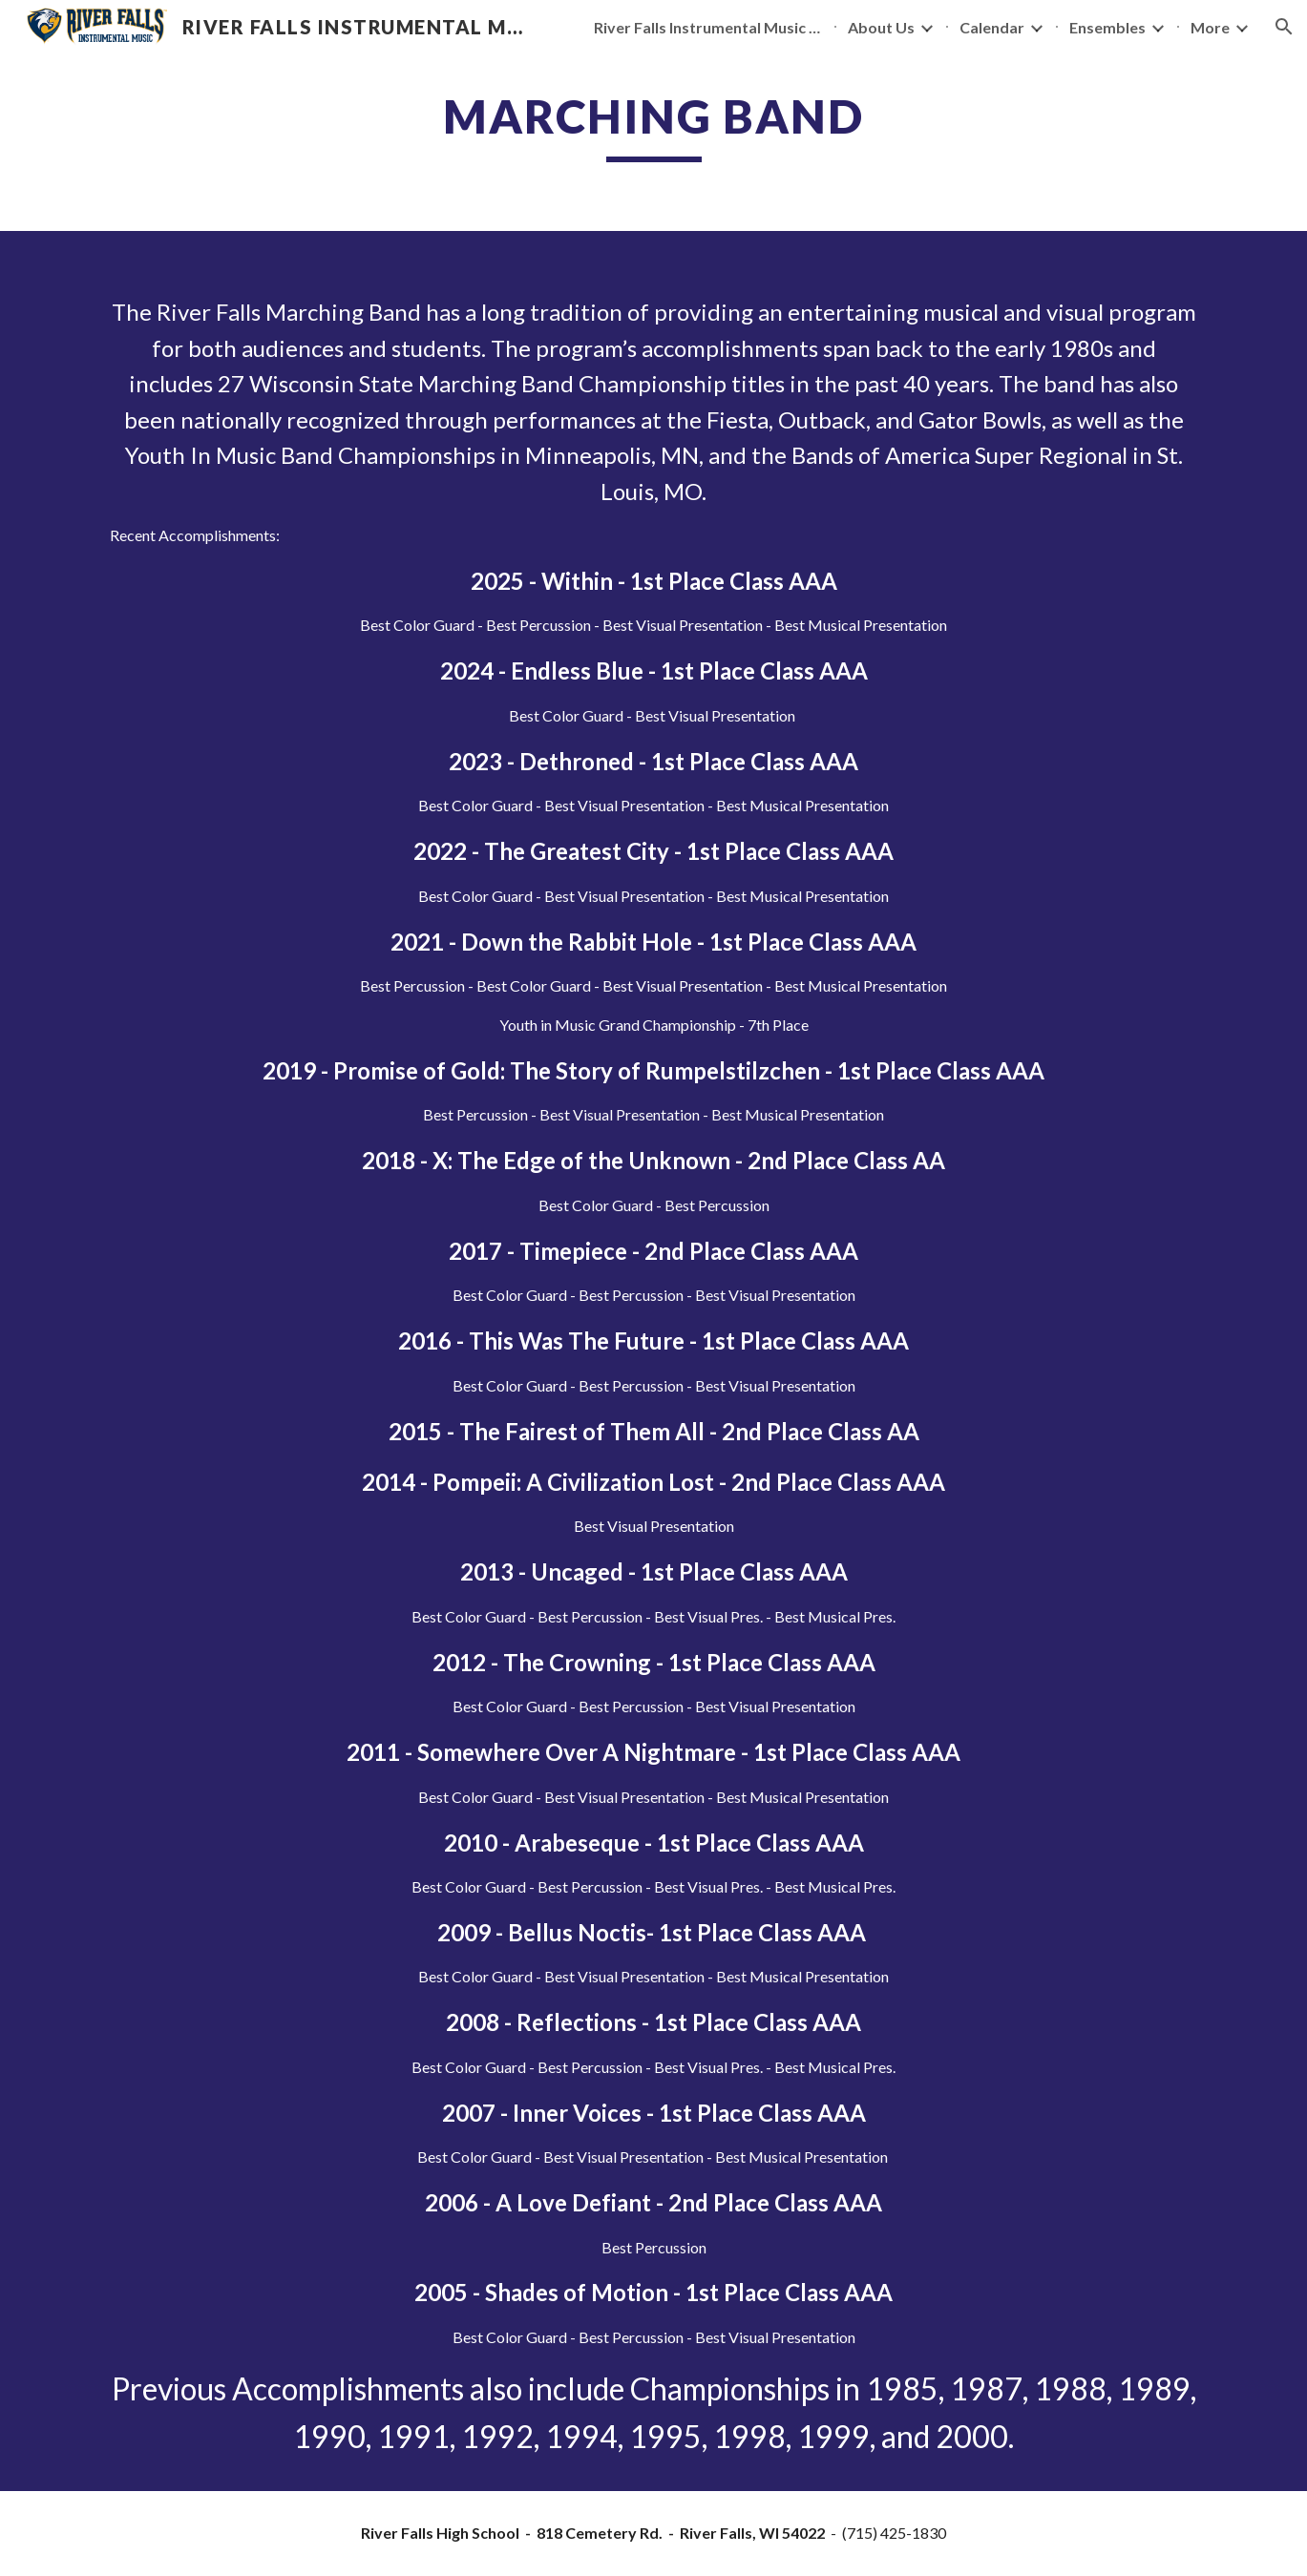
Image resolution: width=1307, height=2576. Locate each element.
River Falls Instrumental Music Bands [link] (708, 27)
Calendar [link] (991, 27)
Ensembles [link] (1107, 27)
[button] (1284, 27)
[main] (653, 125)
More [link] (1210, 27)
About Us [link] (881, 27)
